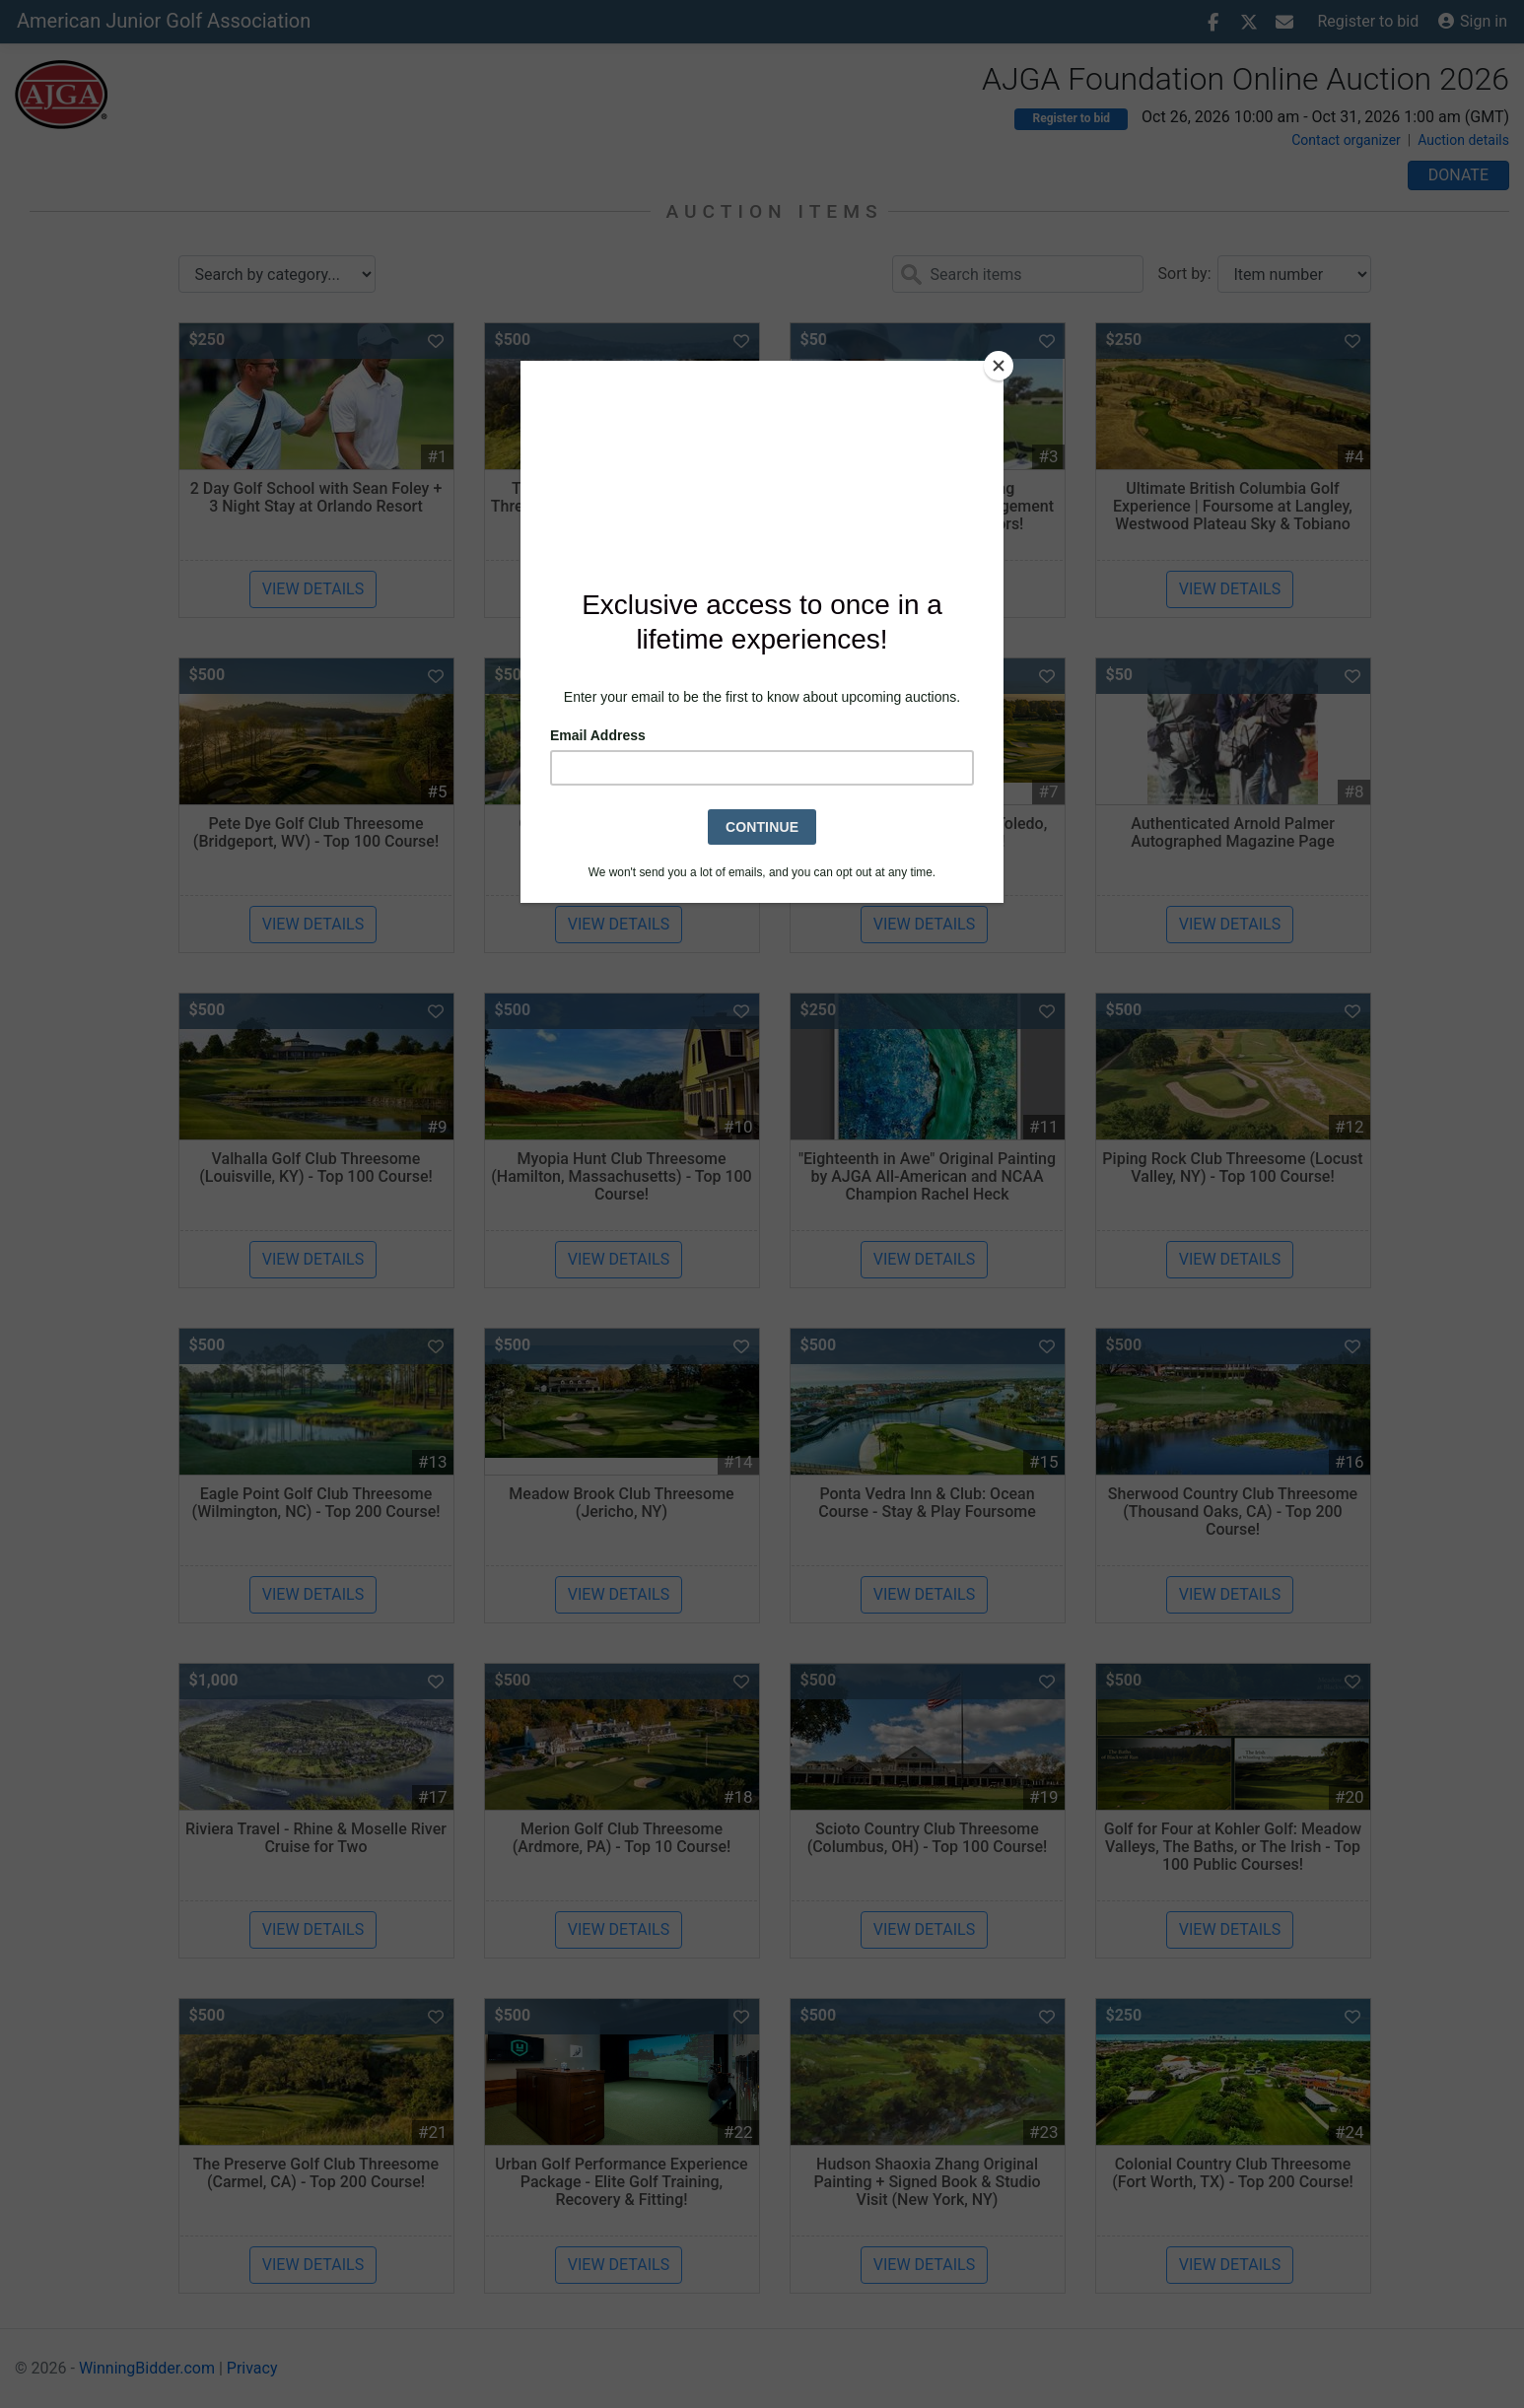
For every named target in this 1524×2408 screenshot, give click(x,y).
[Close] (998, 365)
